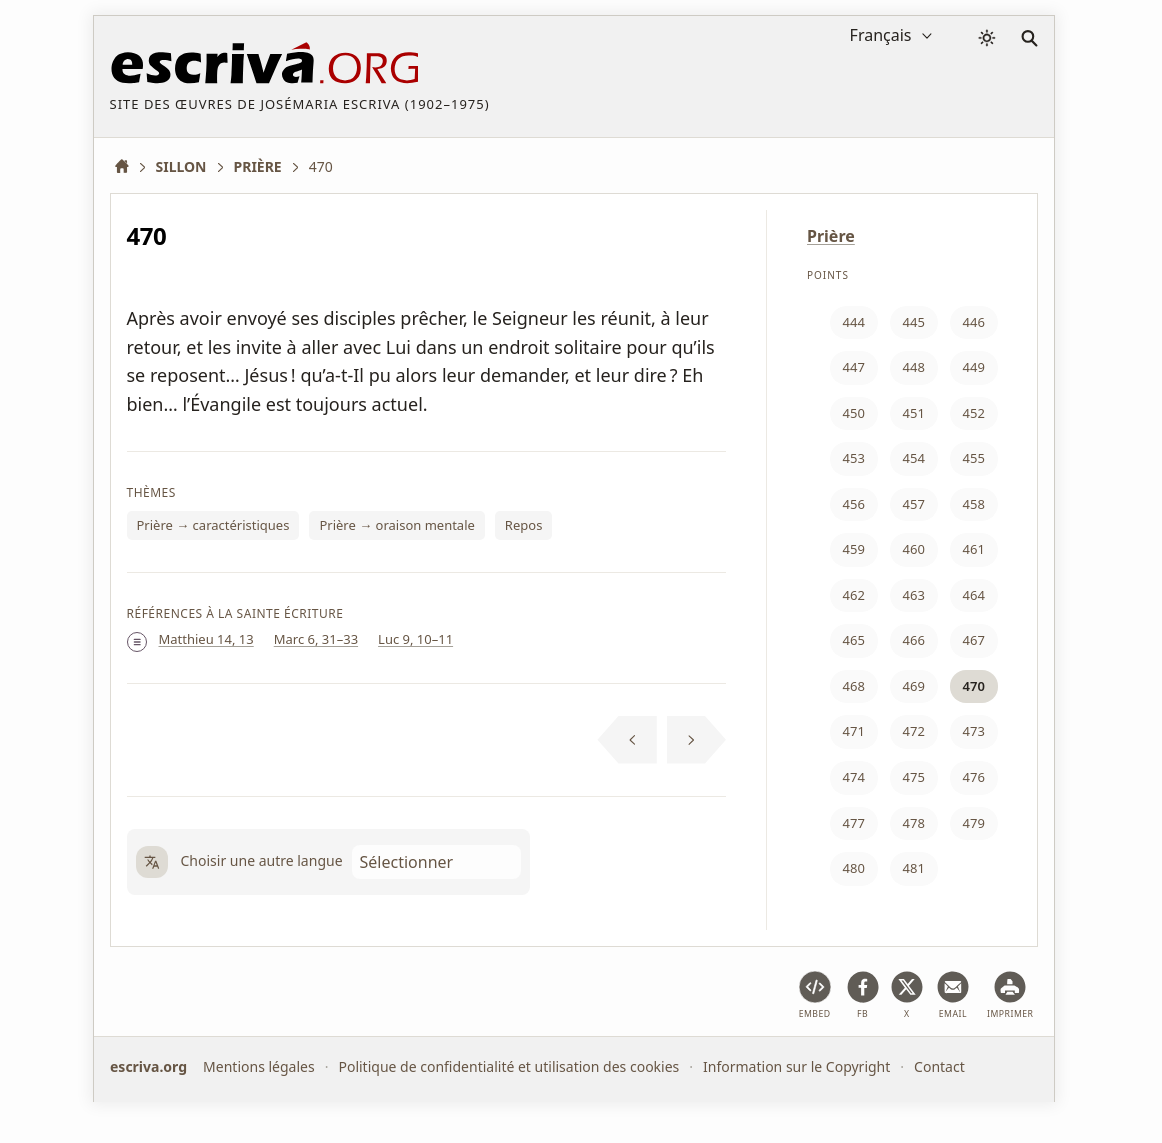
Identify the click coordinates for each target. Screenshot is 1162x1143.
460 (914, 549)
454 (914, 458)
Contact (939, 1066)
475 (914, 777)
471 (854, 731)
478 (914, 823)
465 (854, 640)
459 (854, 549)
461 (974, 549)
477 (854, 823)
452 (974, 413)
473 (974, 731)
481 (914, 868)
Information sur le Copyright (796, 1066)
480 (854, 868)
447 (854, 367)
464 (974, 595)
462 (854, 595)
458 (974, 504)
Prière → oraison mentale (396, 525)
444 (854, 322)
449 (974, 367)
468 (854, 686)
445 (914, 322)
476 (974, 777)
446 (974, 322)
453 (854, 458)
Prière (831, 236)
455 (974, 458)
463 (914, 595)
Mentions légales (259, 1066)
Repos (524, 525)
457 (914, 504)
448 (914, 367)
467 (974, 640)
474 (854, 777)
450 (854, 413)
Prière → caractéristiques (213, 525)
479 (974, 823)
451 (914, 413)
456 (854, 504)
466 (914, 640)
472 (914, 731)
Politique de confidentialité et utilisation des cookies (508, 1066)
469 (914, 686)
